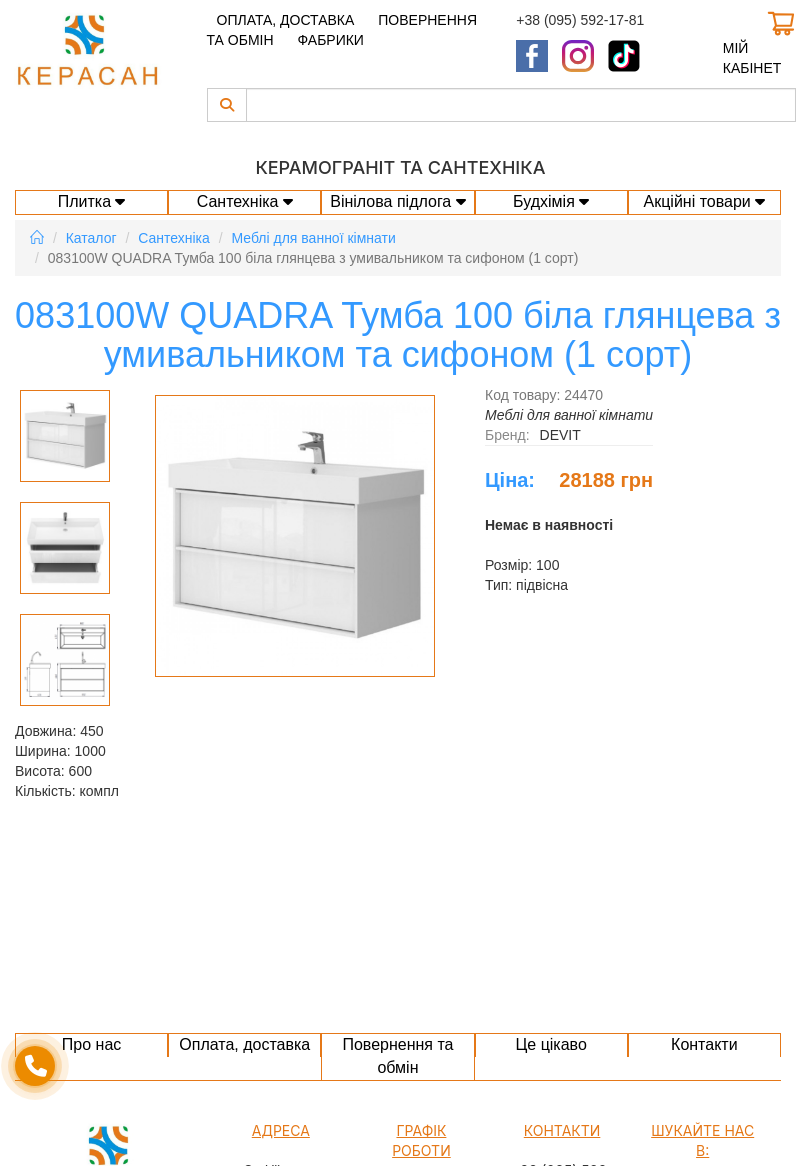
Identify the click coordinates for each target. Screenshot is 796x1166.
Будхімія (551, 201)
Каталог (91, 238)
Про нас (91, 1044)
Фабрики (330, 40)
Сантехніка (245, 201)
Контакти (704, 1044)
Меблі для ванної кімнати (314, 238)
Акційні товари (704, 201)
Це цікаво (550, 1044)
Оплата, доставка (286, 20)
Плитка (92, 201)
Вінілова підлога (398, 201)
